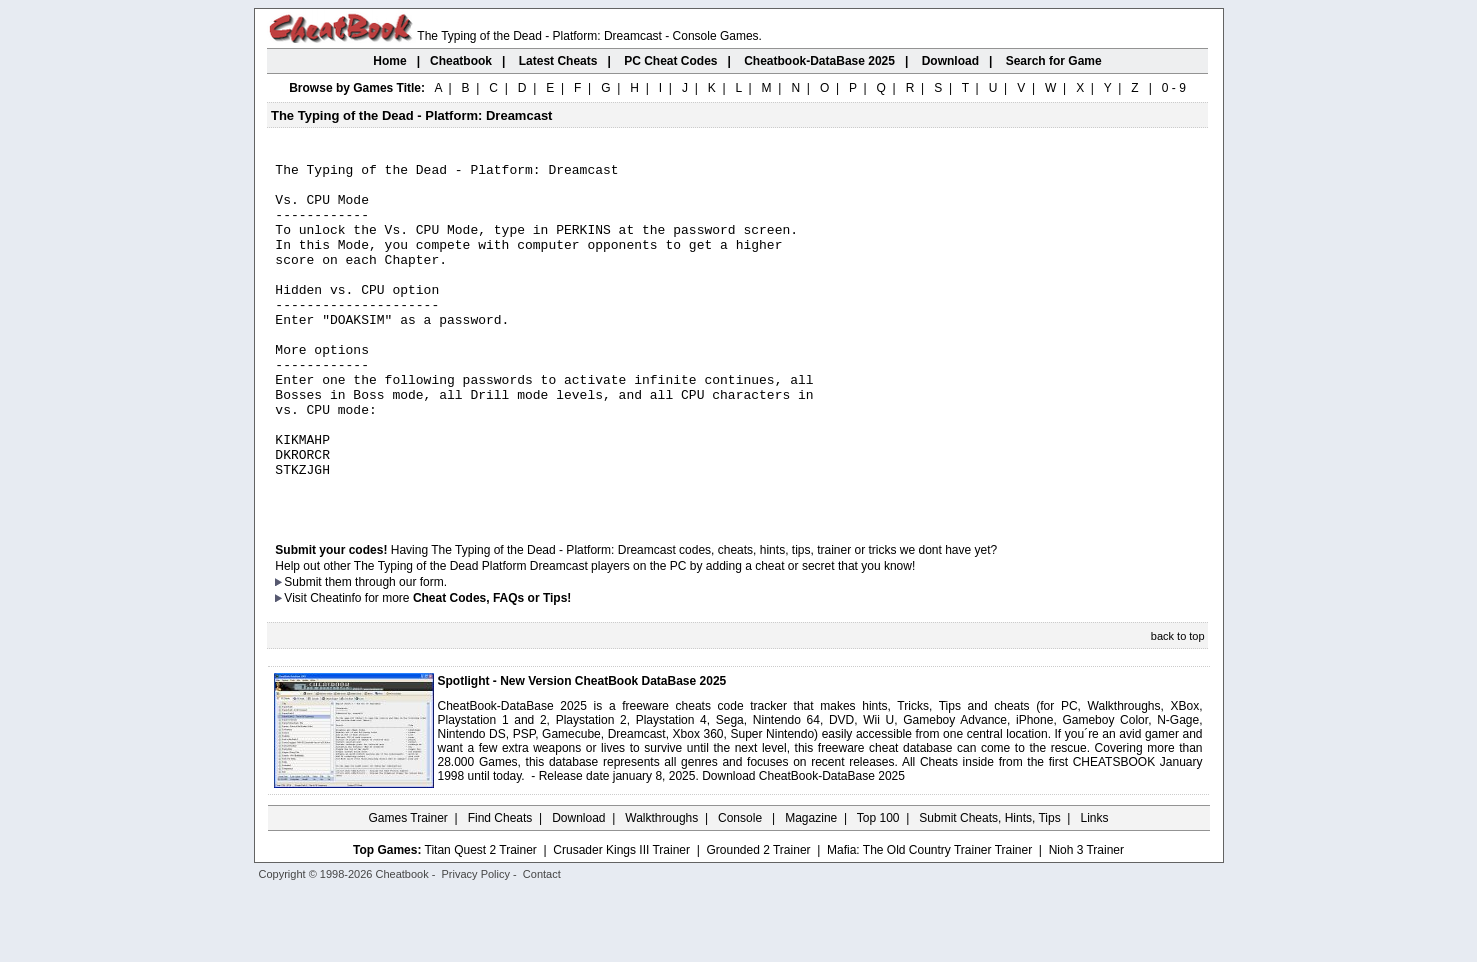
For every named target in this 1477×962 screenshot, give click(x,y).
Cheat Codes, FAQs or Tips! (492, 667)
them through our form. (386, 651)
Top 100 (878, 887)
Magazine (811, 887)
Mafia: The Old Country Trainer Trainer (929, 919)
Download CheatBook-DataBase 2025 (803, 845)
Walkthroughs (661, 887)
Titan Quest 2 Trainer (481, 919)
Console (741, 887)
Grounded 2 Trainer (758, 919)
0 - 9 (1174, 88)
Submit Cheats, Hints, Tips (989, 887)
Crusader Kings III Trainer (621, 919)
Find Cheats (500, 887)
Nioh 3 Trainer (1086, 919)
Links (1095, 887)
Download (578, 887)
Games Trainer (407, 887)
